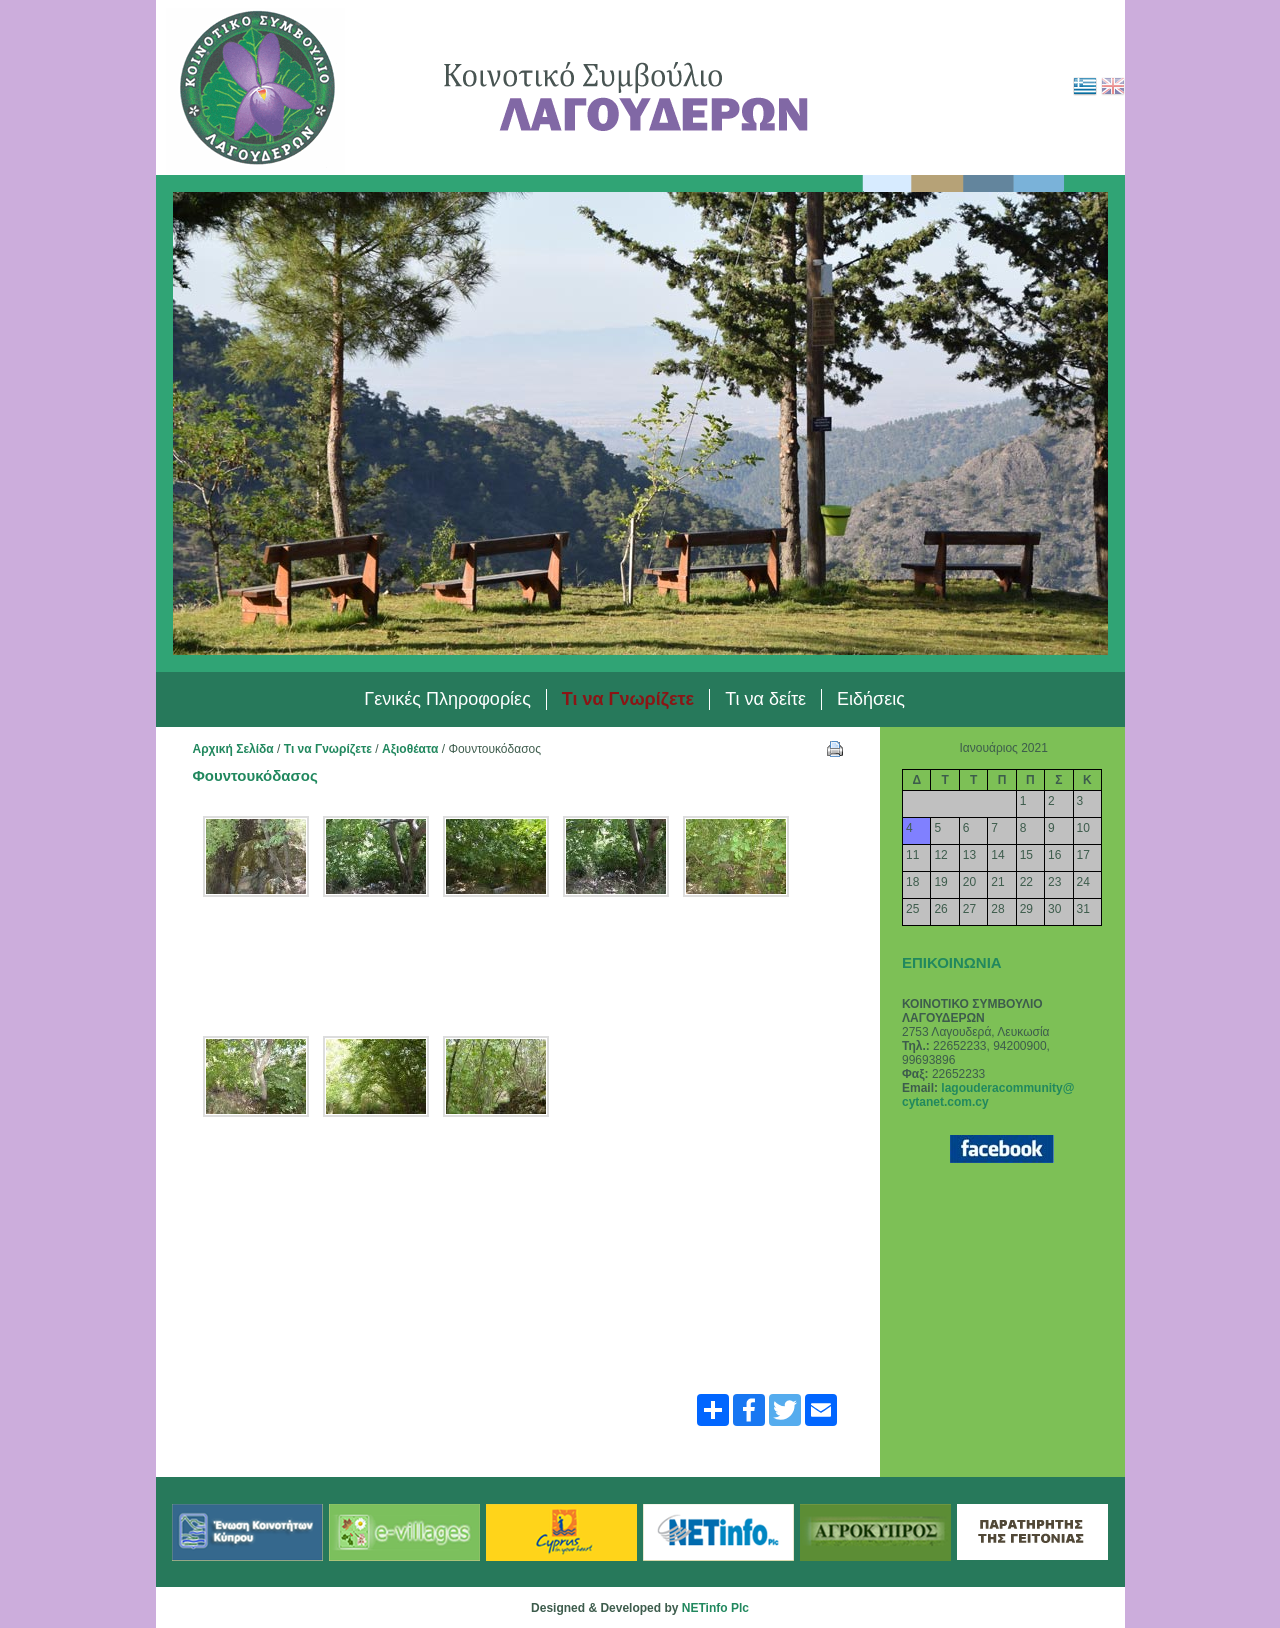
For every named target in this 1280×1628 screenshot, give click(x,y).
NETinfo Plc (715, 1608)
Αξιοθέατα (410, 749)
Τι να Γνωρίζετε (328, 749)
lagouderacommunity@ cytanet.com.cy (988, 1095)
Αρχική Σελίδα (233, 749)
